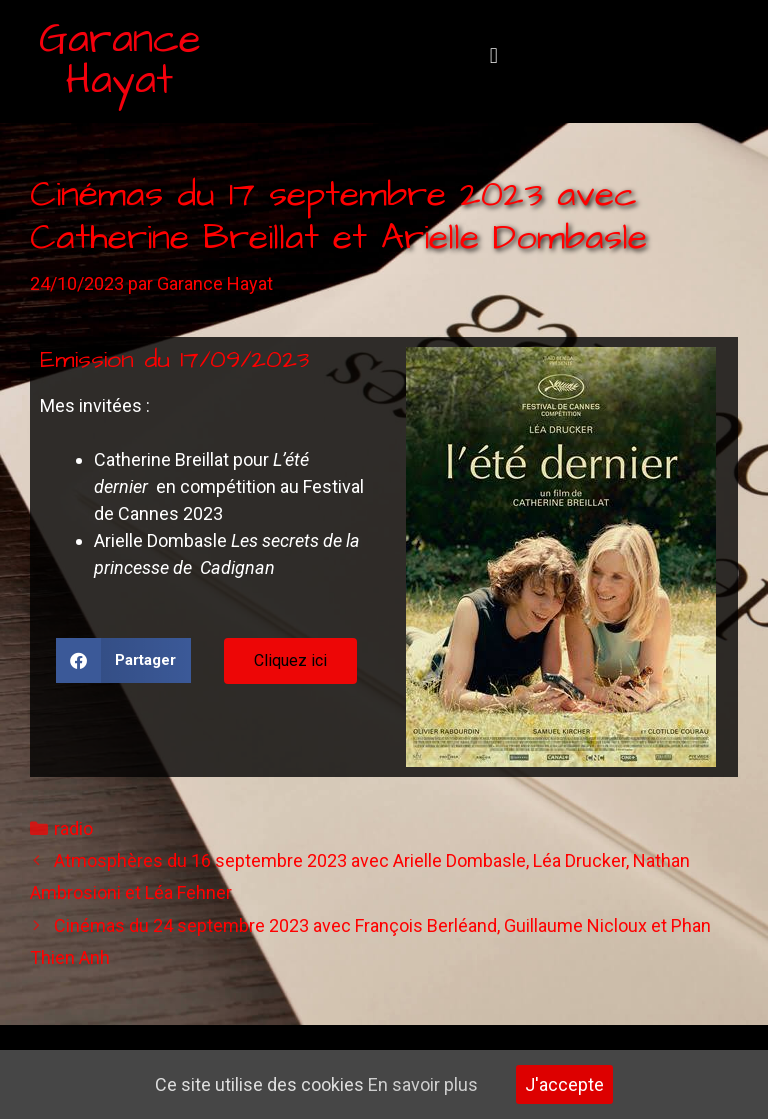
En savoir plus (423, 1084)
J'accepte (564, 1084)
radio (73, 828)
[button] (493, 56)
